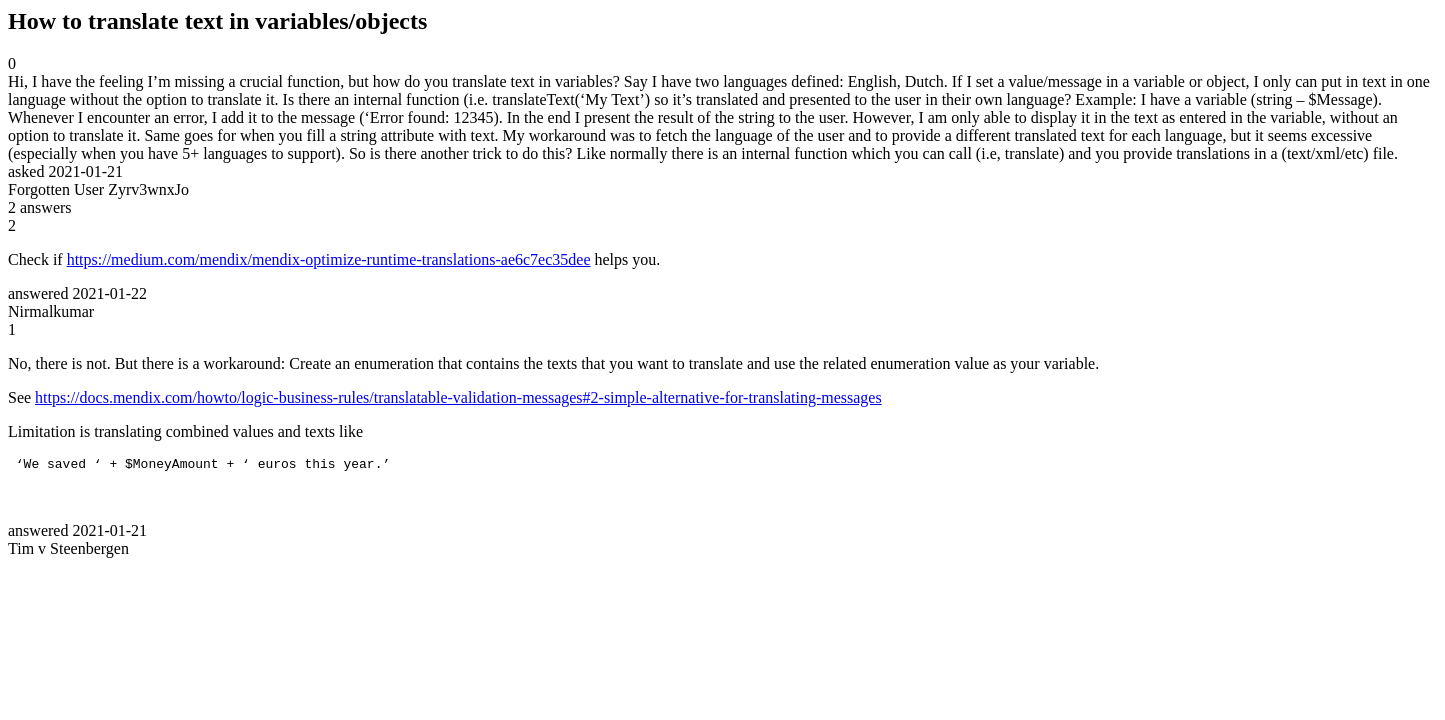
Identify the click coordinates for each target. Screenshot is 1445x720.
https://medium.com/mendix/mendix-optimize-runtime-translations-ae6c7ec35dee (329, 259)
